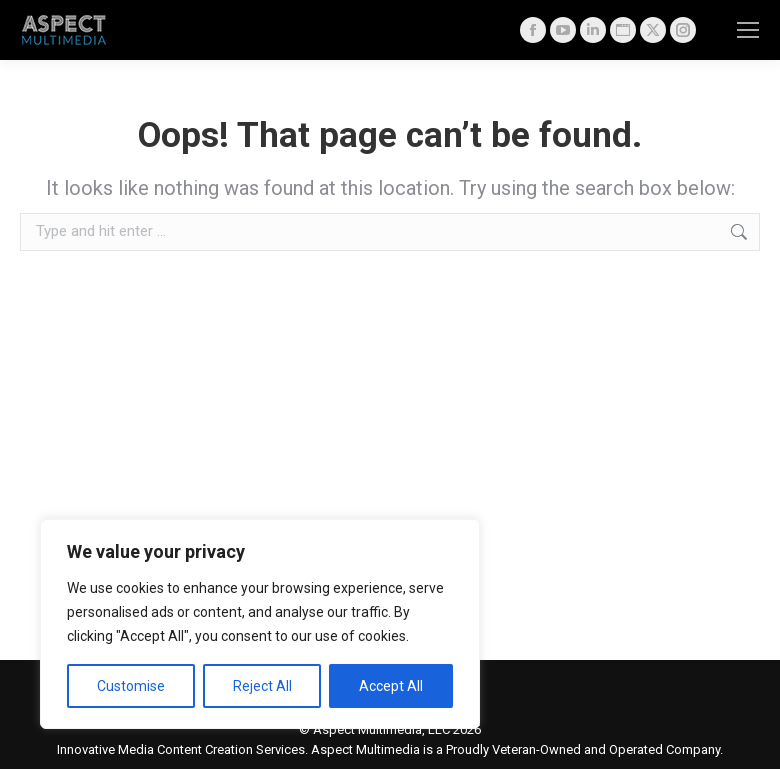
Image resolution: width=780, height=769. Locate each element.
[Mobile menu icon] (748, 30)
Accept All (391, 686)
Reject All (262, 686)
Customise (131, 686)
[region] (260, 624)
